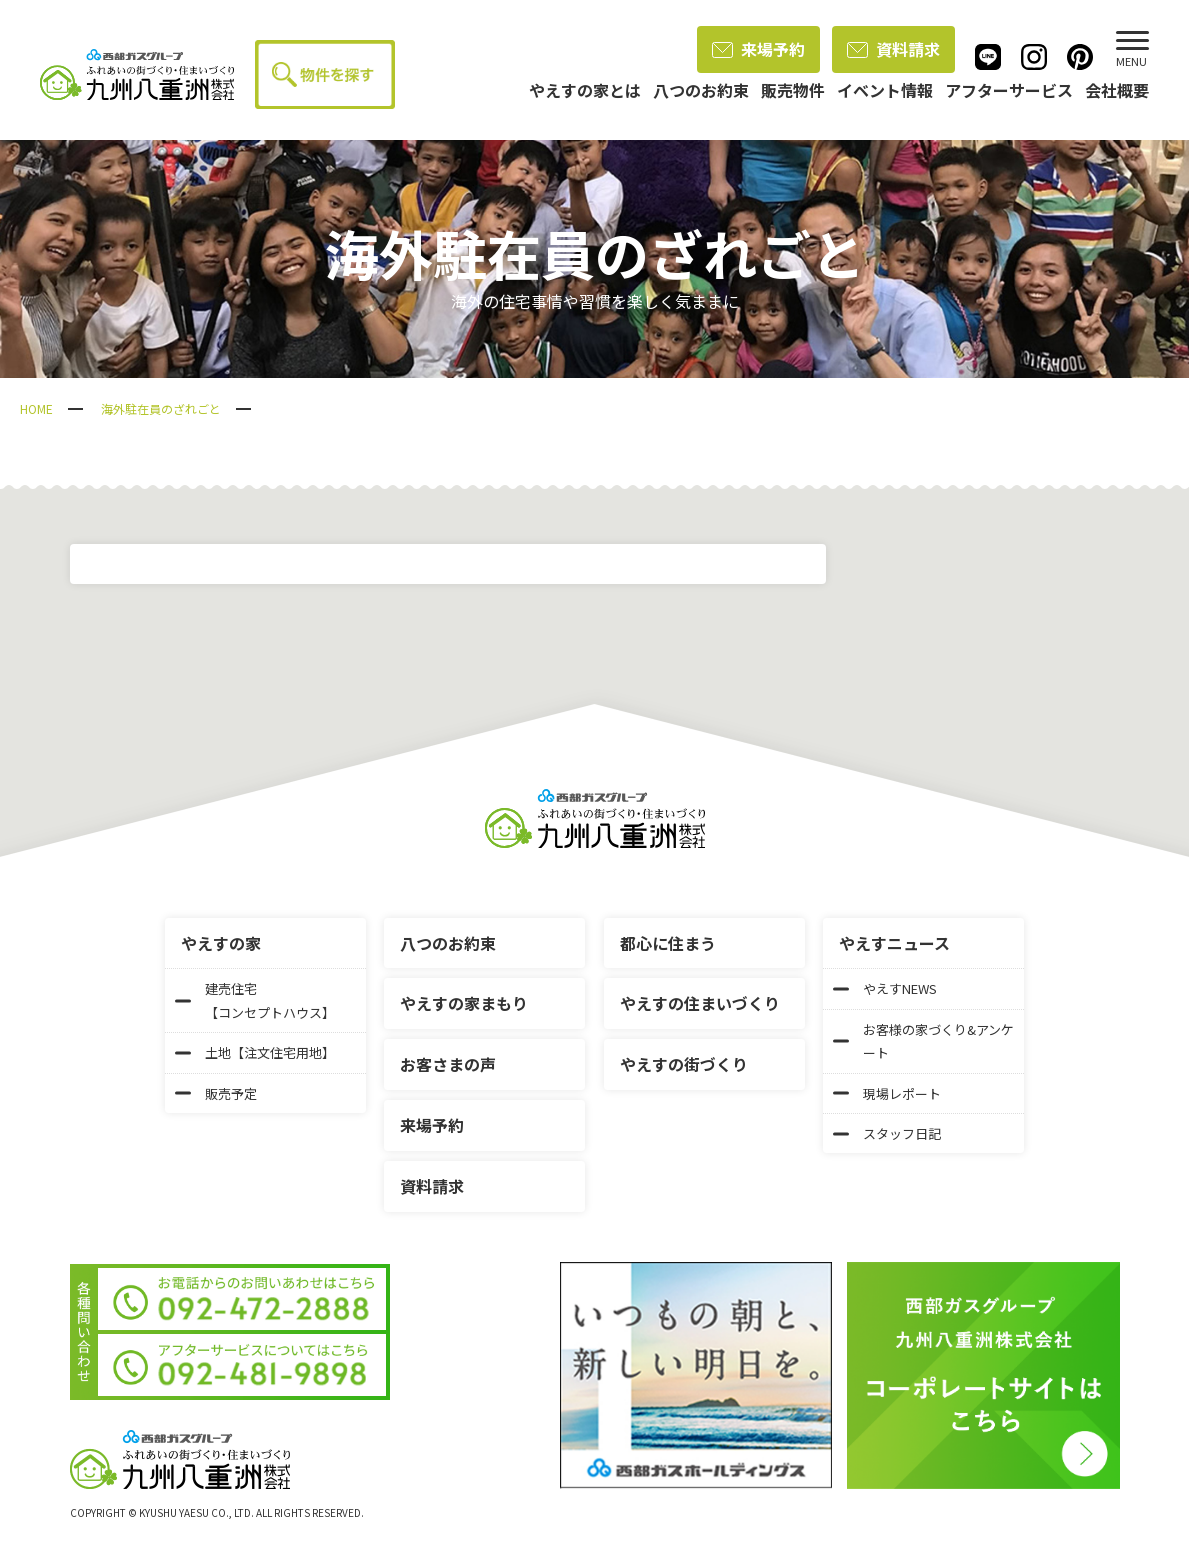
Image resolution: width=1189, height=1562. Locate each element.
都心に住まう (668, 943)
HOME (36, 408)
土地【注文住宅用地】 (255, 1052)
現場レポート (887, 1093)
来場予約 (758, 49)
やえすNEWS (885, 988)
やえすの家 (221, 943)
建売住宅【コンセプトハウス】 (255, 1000)
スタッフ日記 (887, 1133)
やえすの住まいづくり (700, 1003)
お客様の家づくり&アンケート (923, 1041)
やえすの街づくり (684, 1064)
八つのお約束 (448, 943)
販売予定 (216, 1093)
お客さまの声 (448, 1064)
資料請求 (893, 49)
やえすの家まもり (464, 1003)
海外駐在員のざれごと (161, 408)
